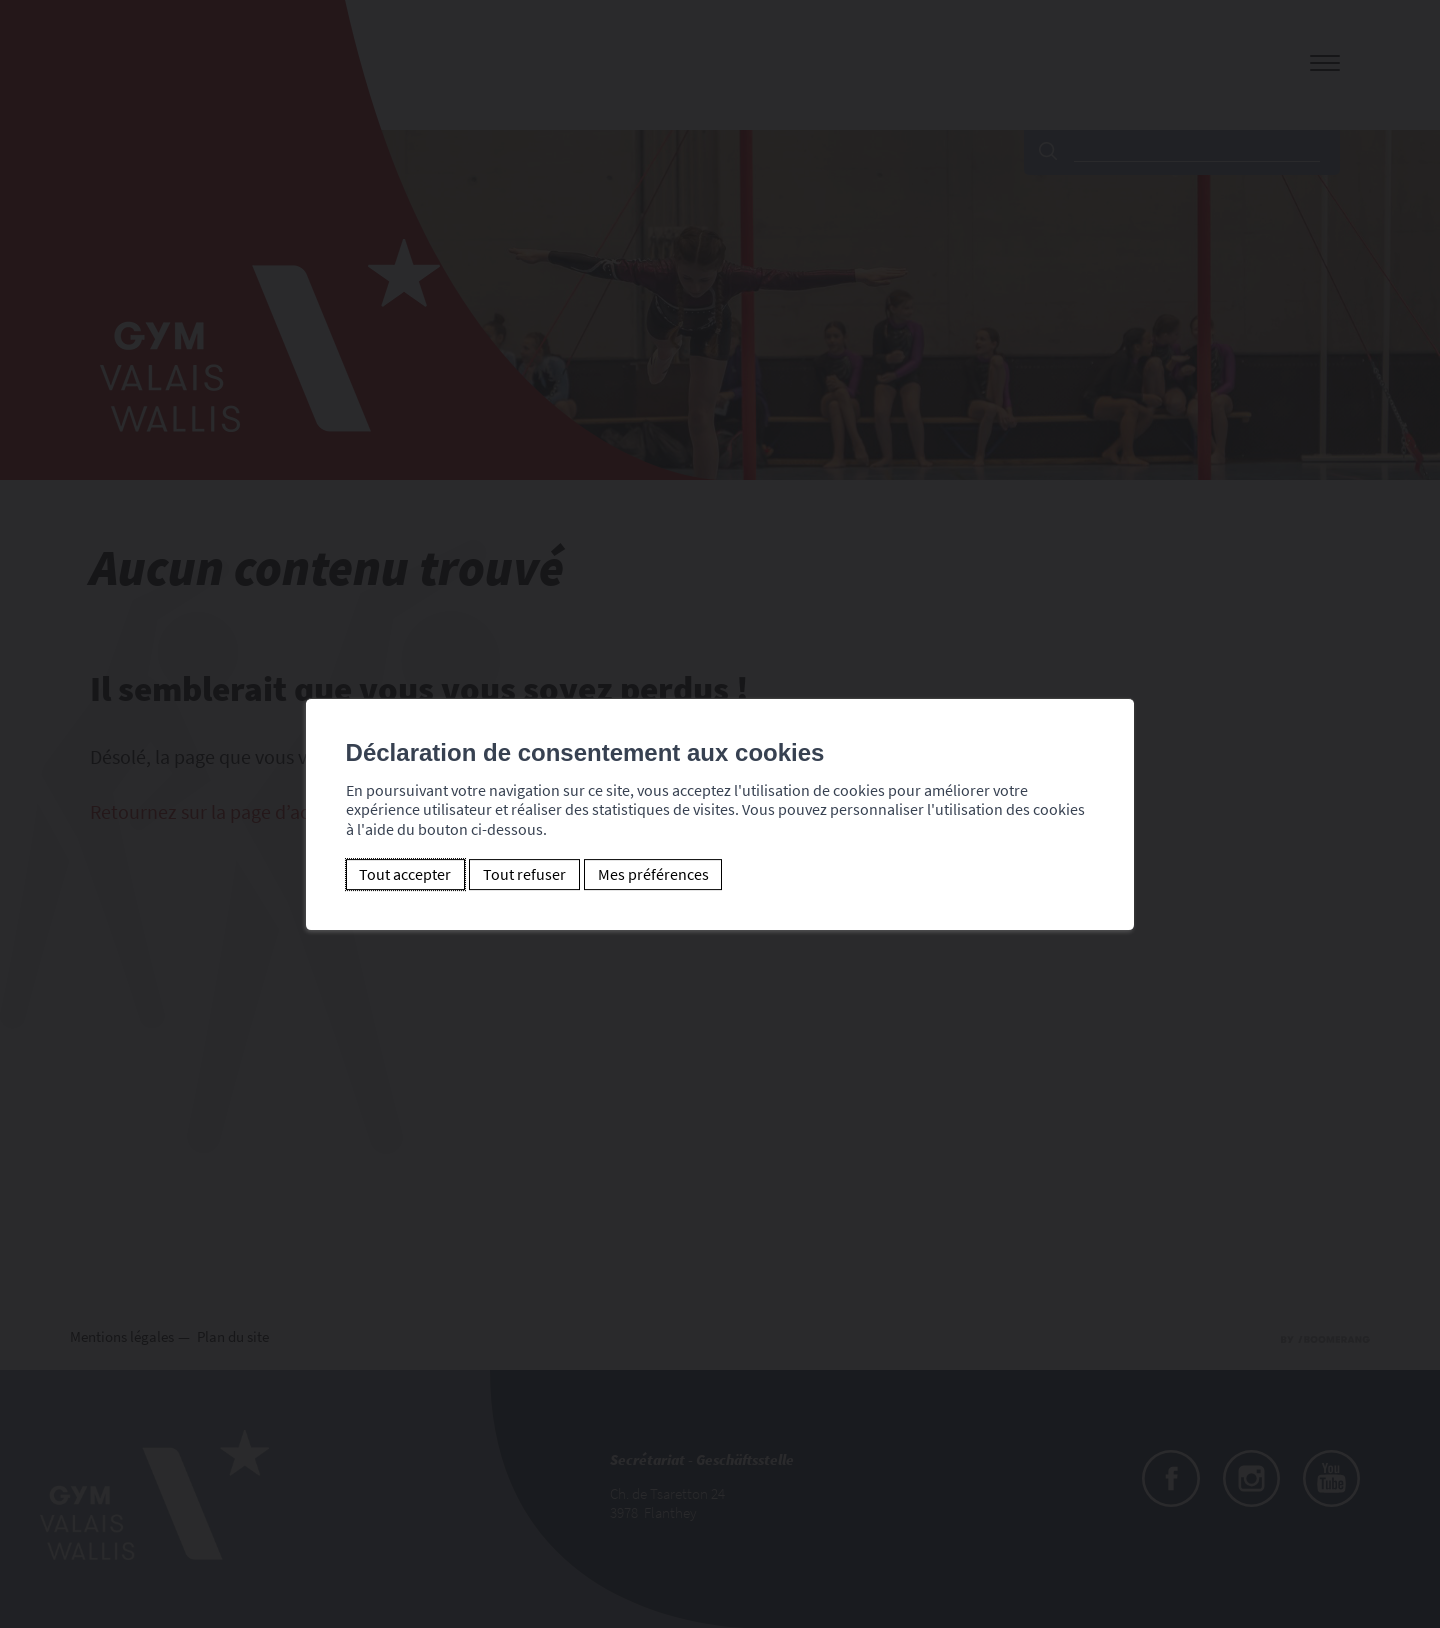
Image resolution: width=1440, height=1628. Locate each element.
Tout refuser (506, 874)
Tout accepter (388, 874)
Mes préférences (635, 874)
